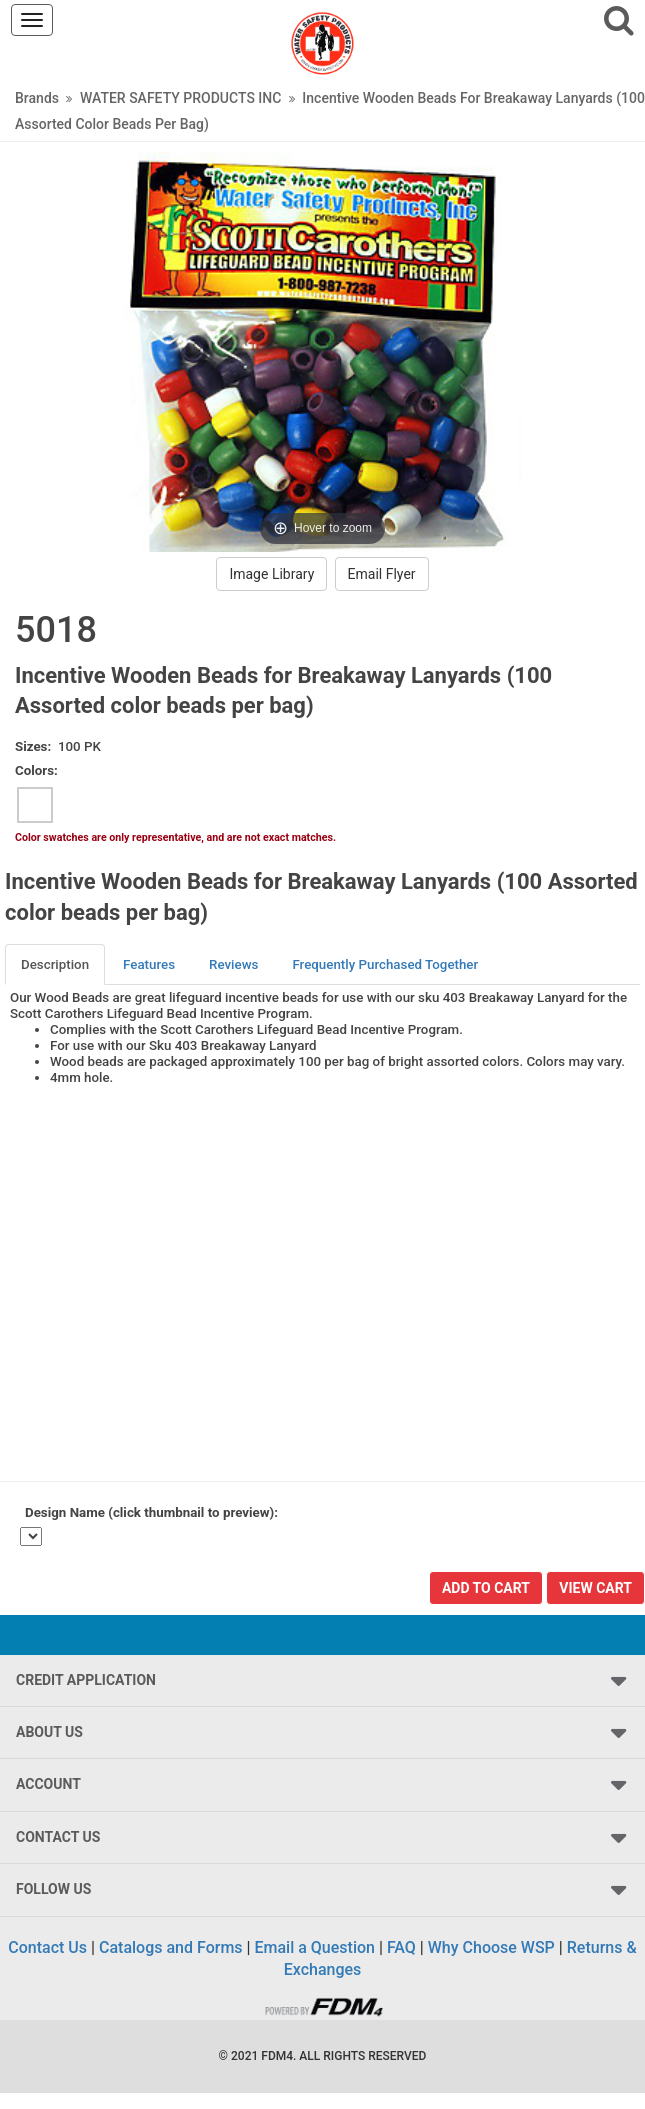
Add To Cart (486, 1588)
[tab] (56, 964)
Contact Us (47, 1947)
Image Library (271, 574)
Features (149, 964)
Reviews (233, 964)
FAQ (401, 1947)
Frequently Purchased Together (385, 964)
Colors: (36, 770)
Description (55, 964)
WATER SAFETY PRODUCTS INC (180, 98)
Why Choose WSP (491, 1947)
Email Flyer (382, 574)
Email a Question (315, 1947)
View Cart (595, 1588)
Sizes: (33, 746)
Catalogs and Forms (171, 1947)
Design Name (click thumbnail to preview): (151, 1512)
